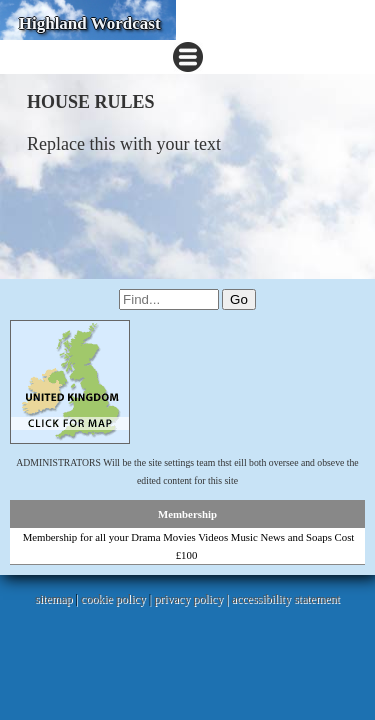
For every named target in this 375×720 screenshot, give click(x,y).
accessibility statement (286, 599)
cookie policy (113, 599)
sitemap (53, 599)
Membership (187, 514)
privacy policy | (192, 599)
